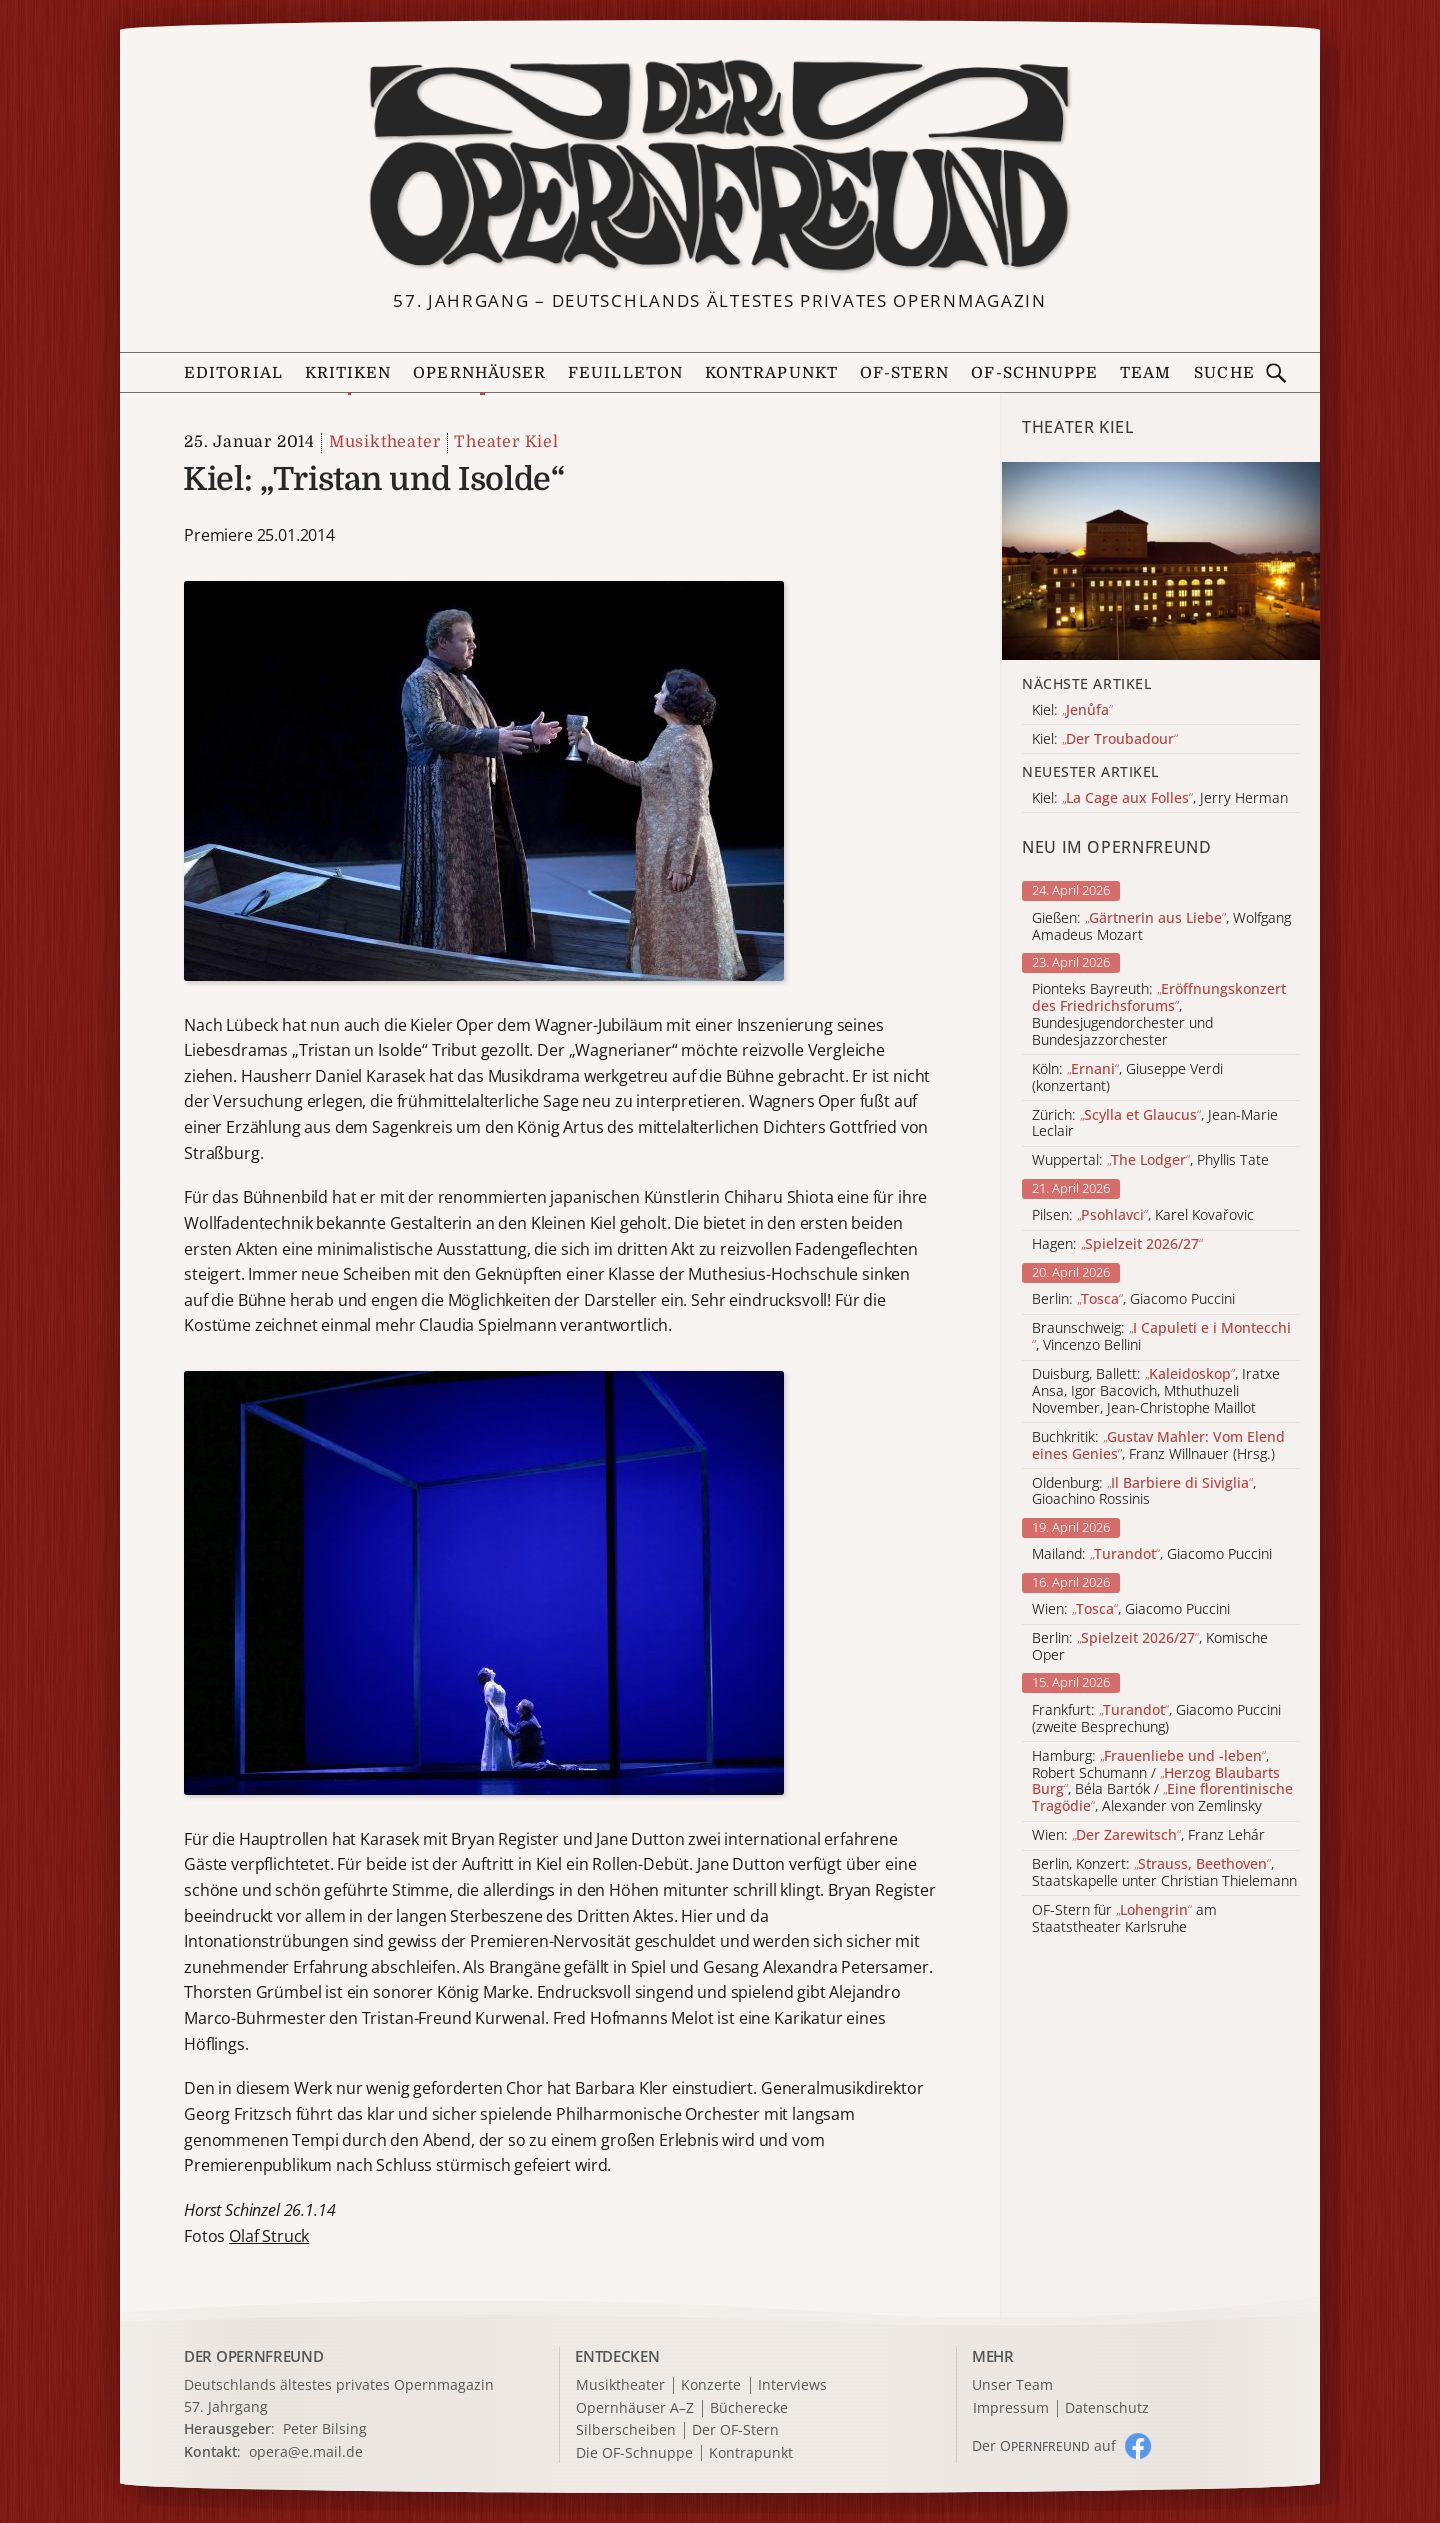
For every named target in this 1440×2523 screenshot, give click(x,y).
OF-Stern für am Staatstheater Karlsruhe (1124, 1919)
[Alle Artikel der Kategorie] (1161, 561)
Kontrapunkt (771, 373)
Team (1145, 373)
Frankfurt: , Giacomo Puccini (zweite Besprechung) (1156, 1719)
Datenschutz (1107, 2408)
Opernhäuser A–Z (635, 2408)
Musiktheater (385, 442)
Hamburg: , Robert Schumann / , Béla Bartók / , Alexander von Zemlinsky (1162, 1781)
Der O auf (1044, 2445)
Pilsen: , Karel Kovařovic (1143, 1215)
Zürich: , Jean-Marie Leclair (1155, 1124)
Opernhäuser (479, 373)
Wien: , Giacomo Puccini (1131, 1609)
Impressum (1011, 2408)
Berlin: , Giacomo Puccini (1133, 1299)
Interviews (792, 2385)
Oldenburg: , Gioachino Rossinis (1144, 1492)
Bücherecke (749, 2408)
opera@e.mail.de (306, 2451)
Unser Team (1012, 2384)
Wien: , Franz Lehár (1148, 1835)
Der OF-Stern (735, 2430)
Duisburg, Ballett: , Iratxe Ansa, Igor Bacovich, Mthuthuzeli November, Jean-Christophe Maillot (1156, 1391)
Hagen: (1117, 1244)
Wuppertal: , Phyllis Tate (1150, 1160)
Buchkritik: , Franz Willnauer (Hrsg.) (1158, 1446)
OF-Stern (905, 373)
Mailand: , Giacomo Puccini (1152, 1554)
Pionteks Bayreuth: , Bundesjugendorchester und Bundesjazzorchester (1159, 1014)
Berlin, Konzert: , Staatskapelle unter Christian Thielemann (1164, 1873)
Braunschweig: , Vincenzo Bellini (1161, 1337)
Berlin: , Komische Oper (1150, 1647)
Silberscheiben (626, 2430)
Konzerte (711, 2385)
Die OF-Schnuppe (634, 2453)
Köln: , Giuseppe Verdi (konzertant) (1127, 1078)
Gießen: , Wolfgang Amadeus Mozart (1161, 927)
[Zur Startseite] (720, 166)
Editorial (233, 373)
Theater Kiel (506, 442)
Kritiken (348, 373)
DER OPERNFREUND (254, 2356)
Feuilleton (625, 373)
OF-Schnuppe (1034, 373)
